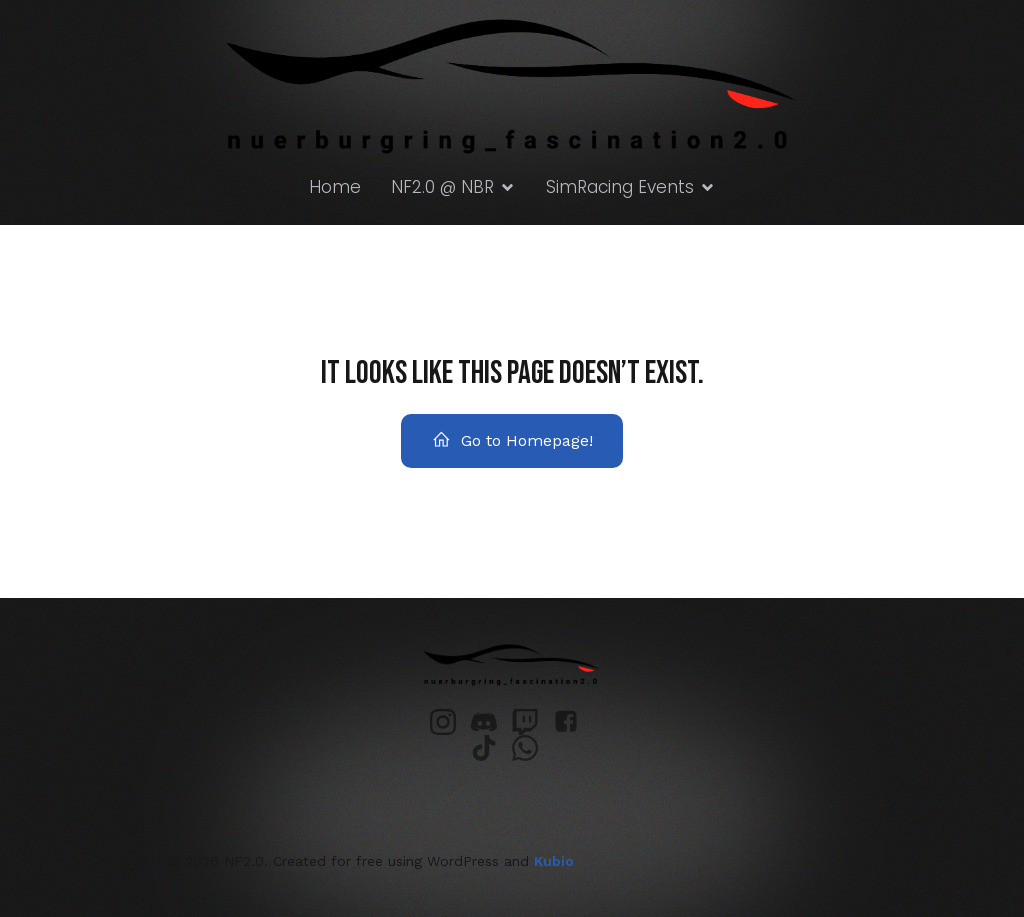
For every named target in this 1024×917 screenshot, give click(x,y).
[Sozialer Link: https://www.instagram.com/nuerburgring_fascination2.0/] (450, 722)
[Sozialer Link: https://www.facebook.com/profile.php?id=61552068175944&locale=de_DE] (573, 722)
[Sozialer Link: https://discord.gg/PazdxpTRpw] (491, 722)
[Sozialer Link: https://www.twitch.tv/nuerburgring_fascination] (532, 722)
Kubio (554, 861)
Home (335, 187)
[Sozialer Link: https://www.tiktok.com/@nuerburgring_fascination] (491, 748)
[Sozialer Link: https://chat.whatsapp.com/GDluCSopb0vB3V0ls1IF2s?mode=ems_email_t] (532, 748)
